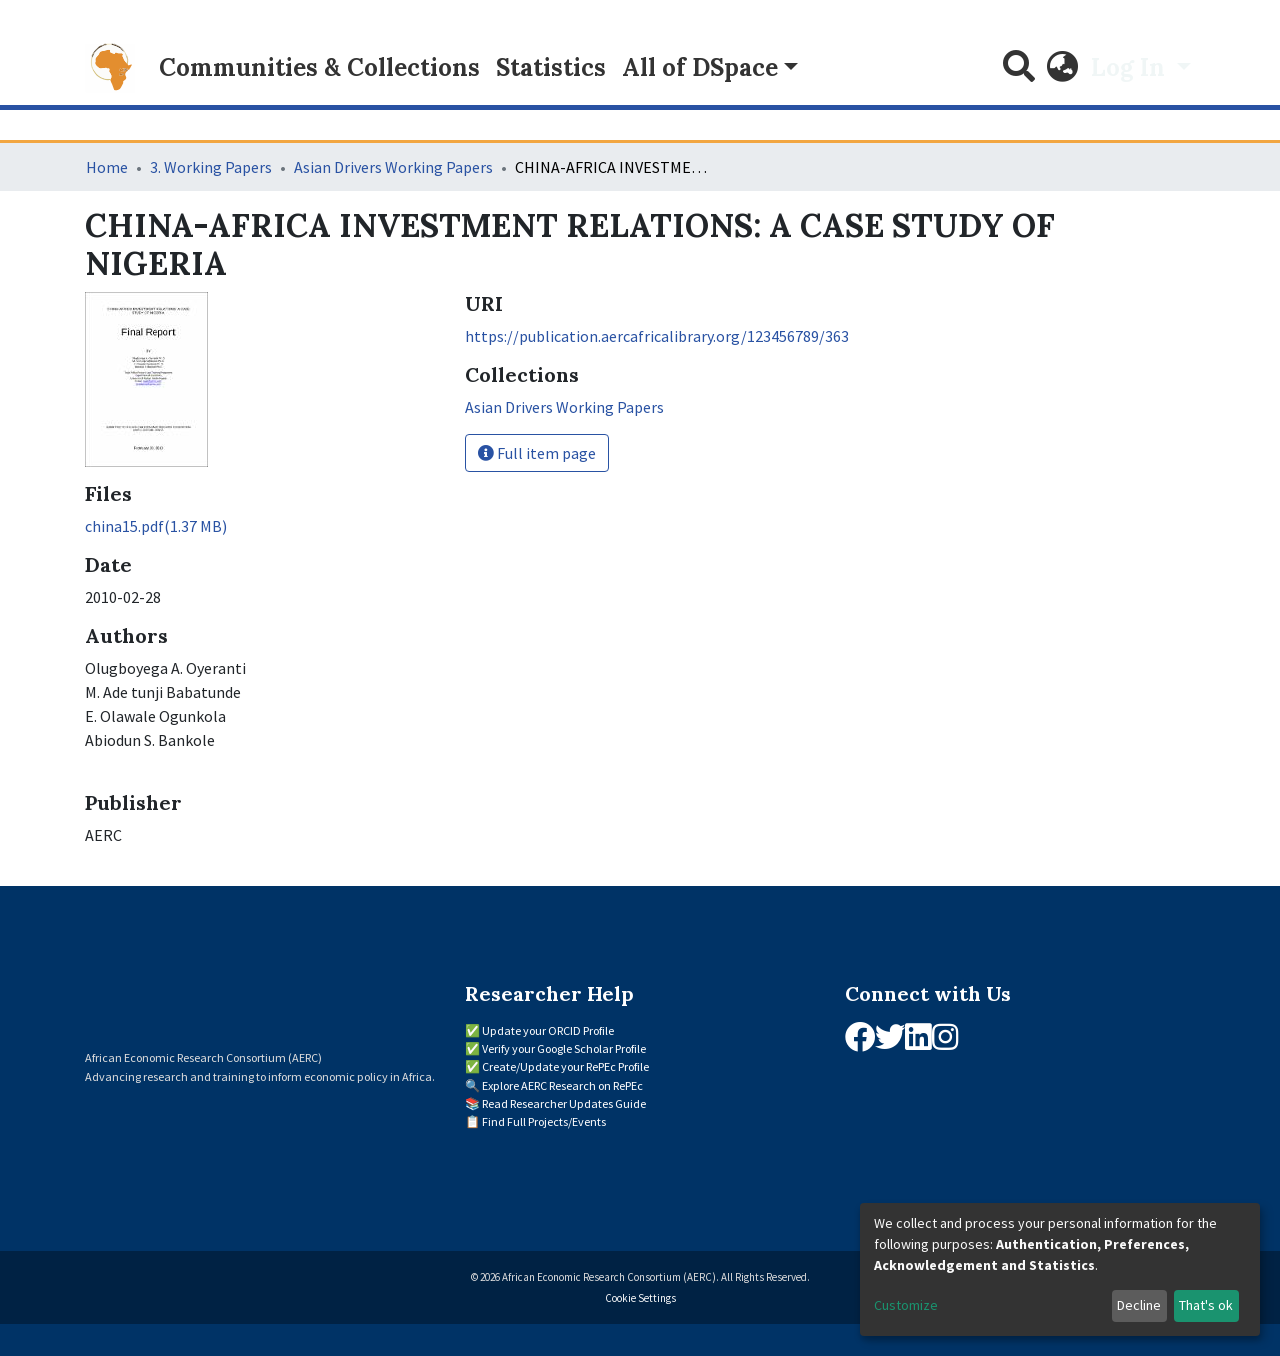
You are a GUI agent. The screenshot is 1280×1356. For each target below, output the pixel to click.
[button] (1063, 68)
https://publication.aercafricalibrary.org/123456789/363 (657, 336)
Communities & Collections (319, 67)
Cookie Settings (640, 1298)
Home (107, 167)
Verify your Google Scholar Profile (564, 1048)
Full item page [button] (537, 453)
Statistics (551, 67)
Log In (1131, 67)
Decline (1139, 1305)
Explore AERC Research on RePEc (562, 1085)
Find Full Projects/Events (544, 1121)
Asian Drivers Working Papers (393, 167)
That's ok (1206, 1305)
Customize (906, 1305)
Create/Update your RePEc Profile (565, 1066)
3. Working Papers (211, 167)
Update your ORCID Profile (548, 1030)
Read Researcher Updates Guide (564, 1103)
